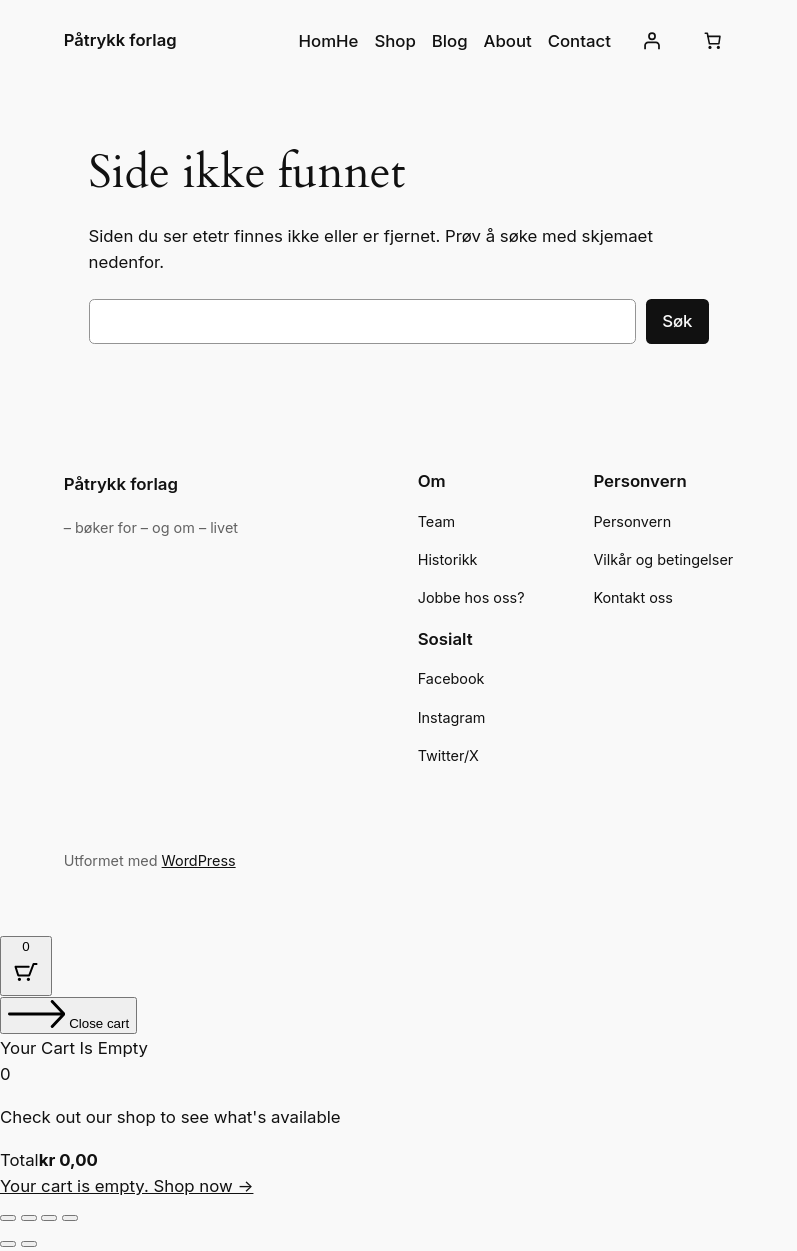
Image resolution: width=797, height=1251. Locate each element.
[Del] (49, 1218)
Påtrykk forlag (120, 40)
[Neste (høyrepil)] (29, 1244)
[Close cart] (68, 1015)
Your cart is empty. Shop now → (126, 1186)
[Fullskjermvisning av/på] (29, 1218)
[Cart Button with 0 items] (26, 966)
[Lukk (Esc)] (70, 1218)
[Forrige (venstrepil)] (8, 1244)
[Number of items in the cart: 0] (712, 41)
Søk (677, 321)
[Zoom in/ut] (8, 1218)
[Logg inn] (651, 41)
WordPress (199, 860)
